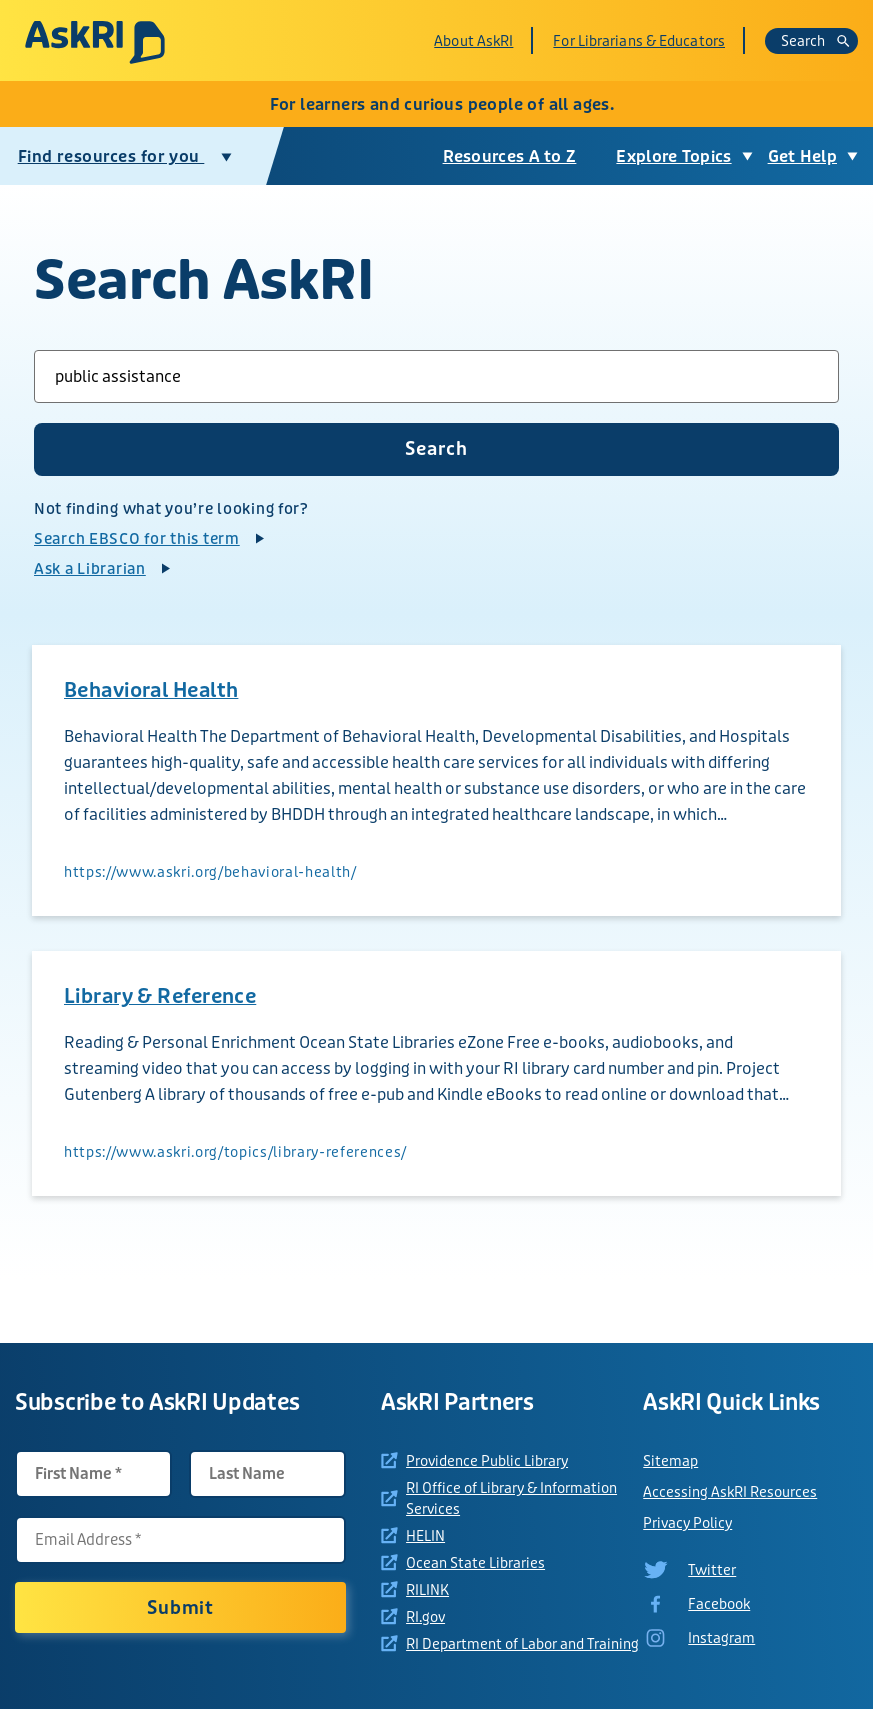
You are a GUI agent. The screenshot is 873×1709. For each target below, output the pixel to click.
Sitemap (670, 1461)
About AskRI (473, 41)
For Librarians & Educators (639, 41)
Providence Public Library (487, 1461)
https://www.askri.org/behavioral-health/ (210, 872)
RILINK (427, 1590)
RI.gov (425, 1617)
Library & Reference (160, 996)
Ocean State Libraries (475, 1563)
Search (815, 41)
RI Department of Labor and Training (522, 1644)
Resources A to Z (510, 156)
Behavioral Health (151, 690)
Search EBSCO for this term (137, 539)
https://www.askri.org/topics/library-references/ (235, 1152)
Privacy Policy (687, 1523)
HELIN (425, 1536)
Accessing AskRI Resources (730, 1492)
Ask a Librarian (90, 569)
